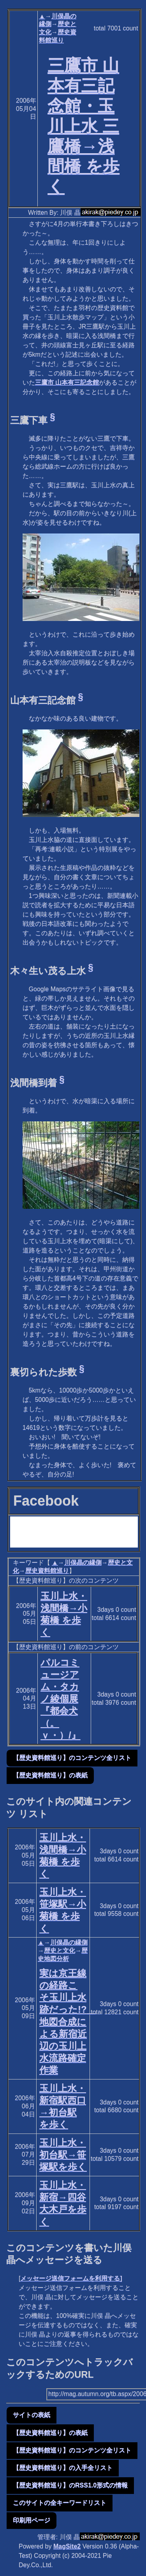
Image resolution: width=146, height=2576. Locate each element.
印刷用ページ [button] (31, 2520)
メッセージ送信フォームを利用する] (71, 2278)
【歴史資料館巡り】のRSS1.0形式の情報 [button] (70, 2485)
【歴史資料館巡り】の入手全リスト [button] (63, 2467)
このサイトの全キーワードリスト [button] (59, 2502)
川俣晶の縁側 (83, 1562)
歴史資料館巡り (47, 1570)
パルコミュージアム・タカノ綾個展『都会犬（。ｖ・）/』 (60, 1698)
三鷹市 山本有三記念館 (67, 382)
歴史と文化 (59, 1950)
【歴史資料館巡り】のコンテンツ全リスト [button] (72, 1757)
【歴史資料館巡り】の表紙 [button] (50, 1775)
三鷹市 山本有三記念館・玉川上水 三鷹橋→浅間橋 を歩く (83, 126)
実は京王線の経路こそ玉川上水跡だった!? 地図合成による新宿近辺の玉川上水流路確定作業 (67, 2022)
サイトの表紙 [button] (31, 2415)
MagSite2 (67, 2546)
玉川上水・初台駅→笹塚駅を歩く (63, 2154)
